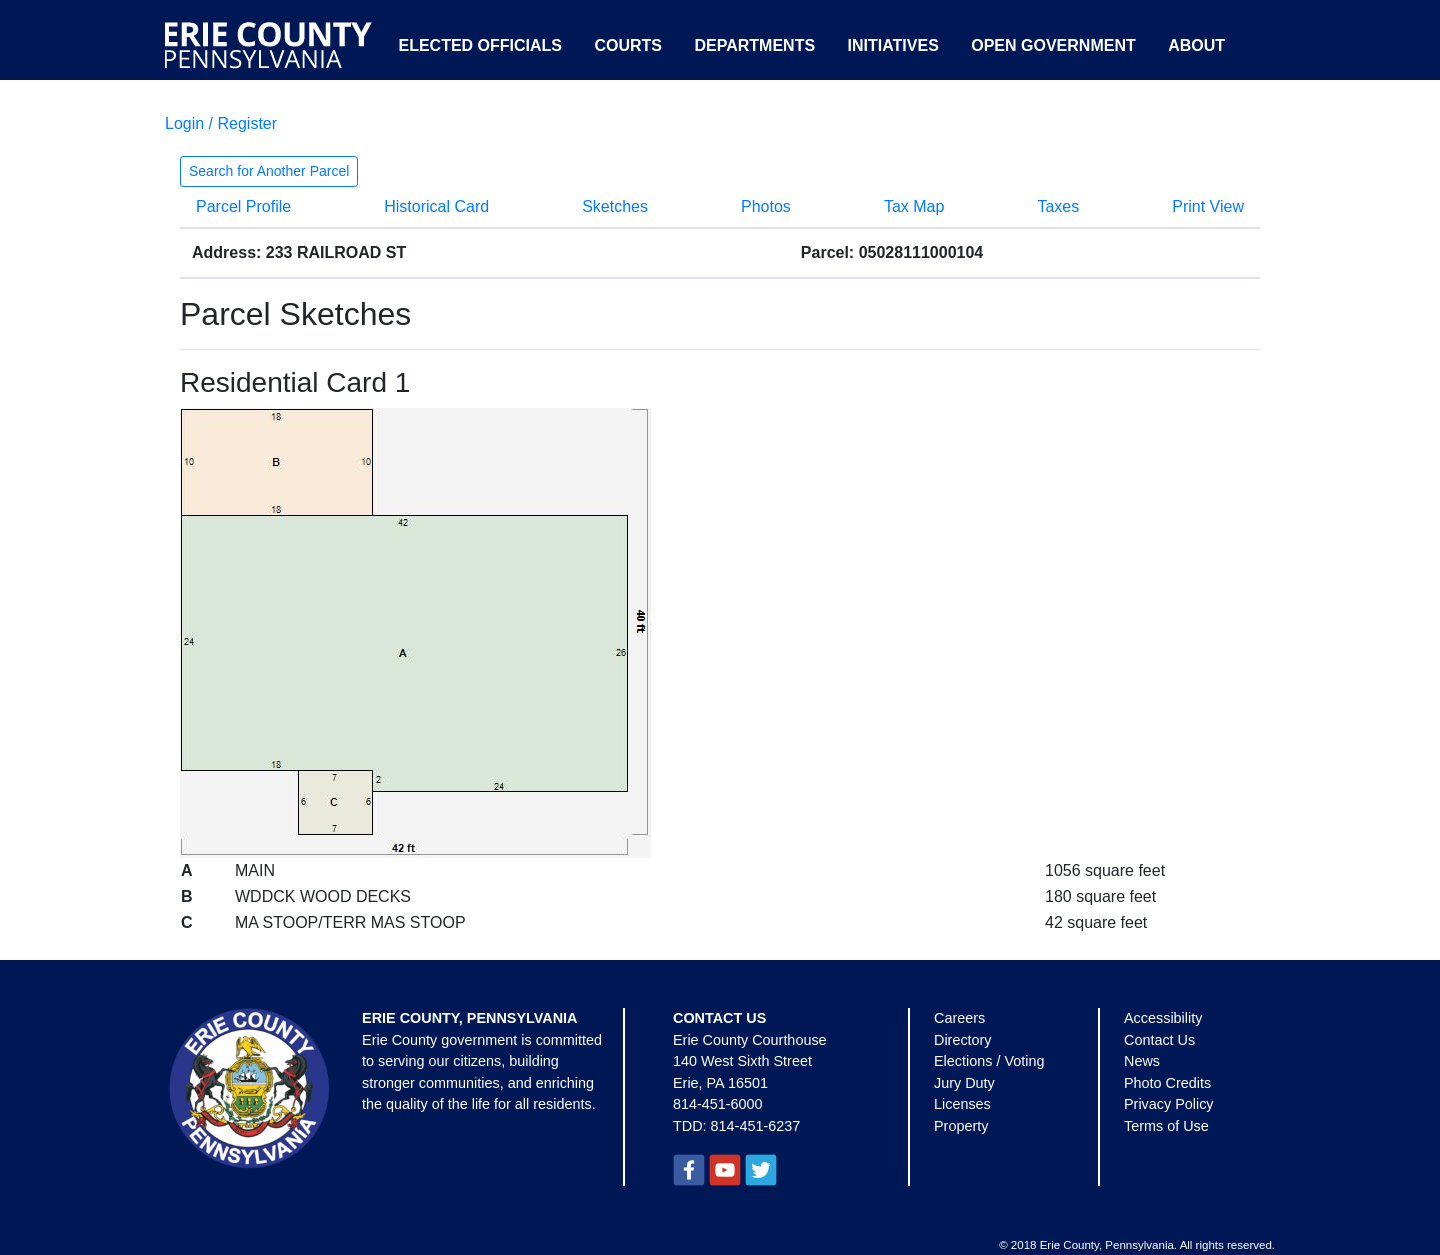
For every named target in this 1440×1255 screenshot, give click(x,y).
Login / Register (221, 123)
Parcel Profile (243, 206)
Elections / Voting (989, 1061)
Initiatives (893, 45)
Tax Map (914, 206)
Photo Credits (1167, 1083)
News (1142, 1061)
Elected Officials (480, 45)
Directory (963, 1040)
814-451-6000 (718, 1104)
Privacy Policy (1169, 1104)
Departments (754, 45)
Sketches (615, 206)
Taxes (1058, 206)
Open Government (1053, 45)
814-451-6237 (756, 1126)
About (1196, 45)
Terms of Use (1166, 1126)
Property (961, 1126)
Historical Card (436, 206)
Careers (959, 1018)
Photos (766, 206)
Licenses (962, 1104)
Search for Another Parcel (269, 171)
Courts (628, 45)
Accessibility (1163, 1018)
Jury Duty (964, 1083)
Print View (1208, 206)
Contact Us (1159, 1040)
